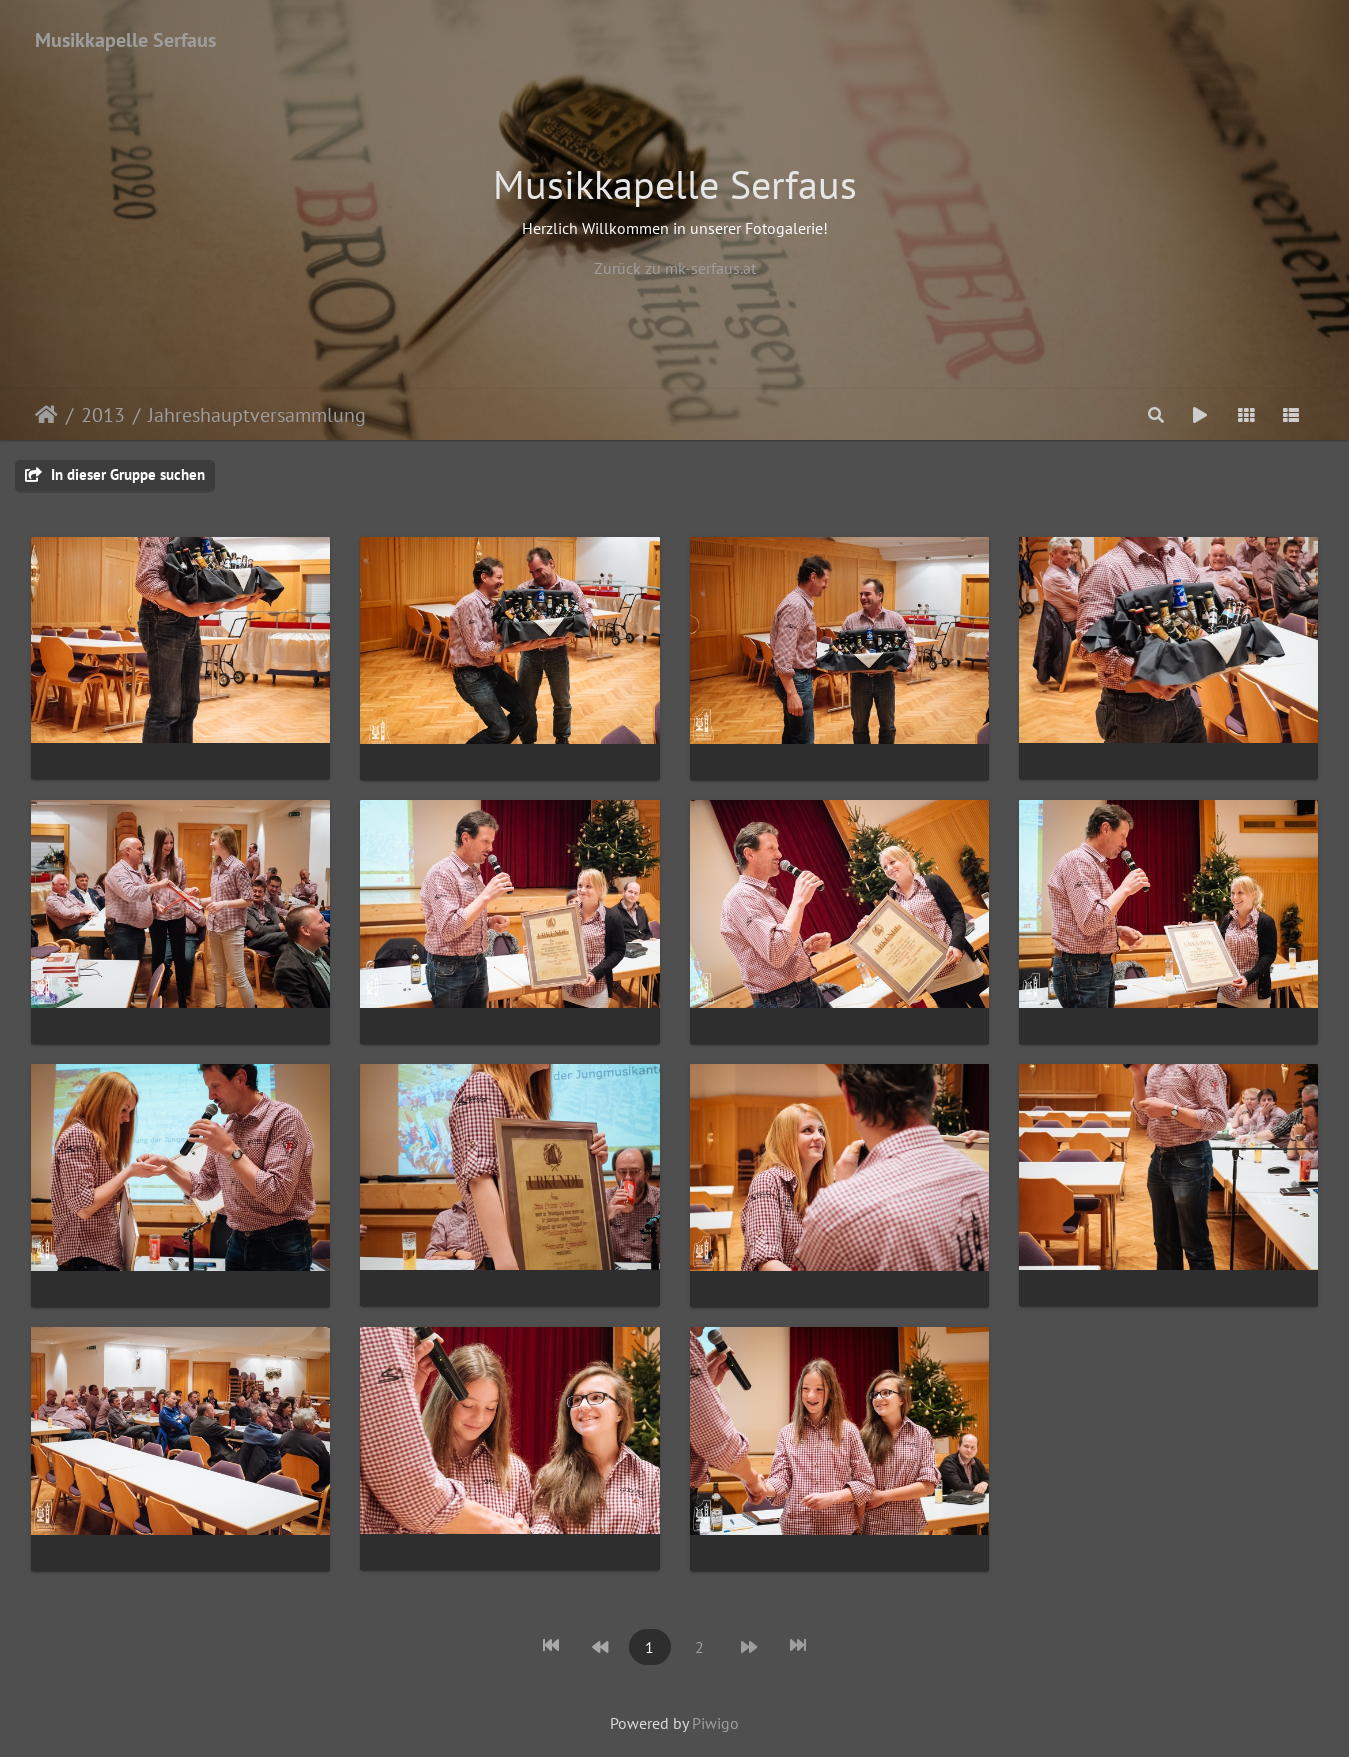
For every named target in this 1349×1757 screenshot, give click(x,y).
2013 (103, 415)
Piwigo (715, 1723)
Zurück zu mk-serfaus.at (675, 268)
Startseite (46, 415)
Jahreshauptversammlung (257, 415)
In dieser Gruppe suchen (115, 474)
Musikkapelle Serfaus (125, 40)
